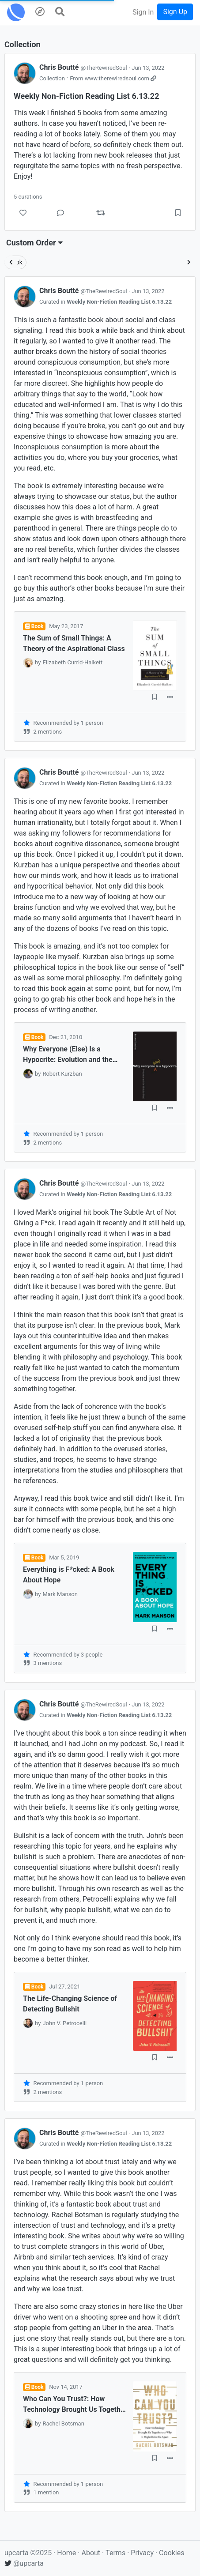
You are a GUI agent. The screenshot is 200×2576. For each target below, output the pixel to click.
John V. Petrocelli (64, 2023)
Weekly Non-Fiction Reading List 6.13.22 (119, 301)
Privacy (143, 2553)
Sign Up (175, 12)
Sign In (143, 12)
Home (66, 2553)
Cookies (171, 2553)
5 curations (28, 196)
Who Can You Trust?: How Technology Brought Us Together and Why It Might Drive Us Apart (75, 2405)
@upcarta (24, 2563)
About (90, 2553)
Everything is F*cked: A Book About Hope (68, 1574)
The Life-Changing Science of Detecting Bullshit (70, 2003)
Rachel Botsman (63, 2423)
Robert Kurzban (62, 1073)
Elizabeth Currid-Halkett (72, 662)
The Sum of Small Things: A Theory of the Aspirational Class (74, 643)
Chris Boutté (84, 67)
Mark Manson (60, 1594)
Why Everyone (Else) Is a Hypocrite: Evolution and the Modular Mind (68, 1055)
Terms (116, 2553)
